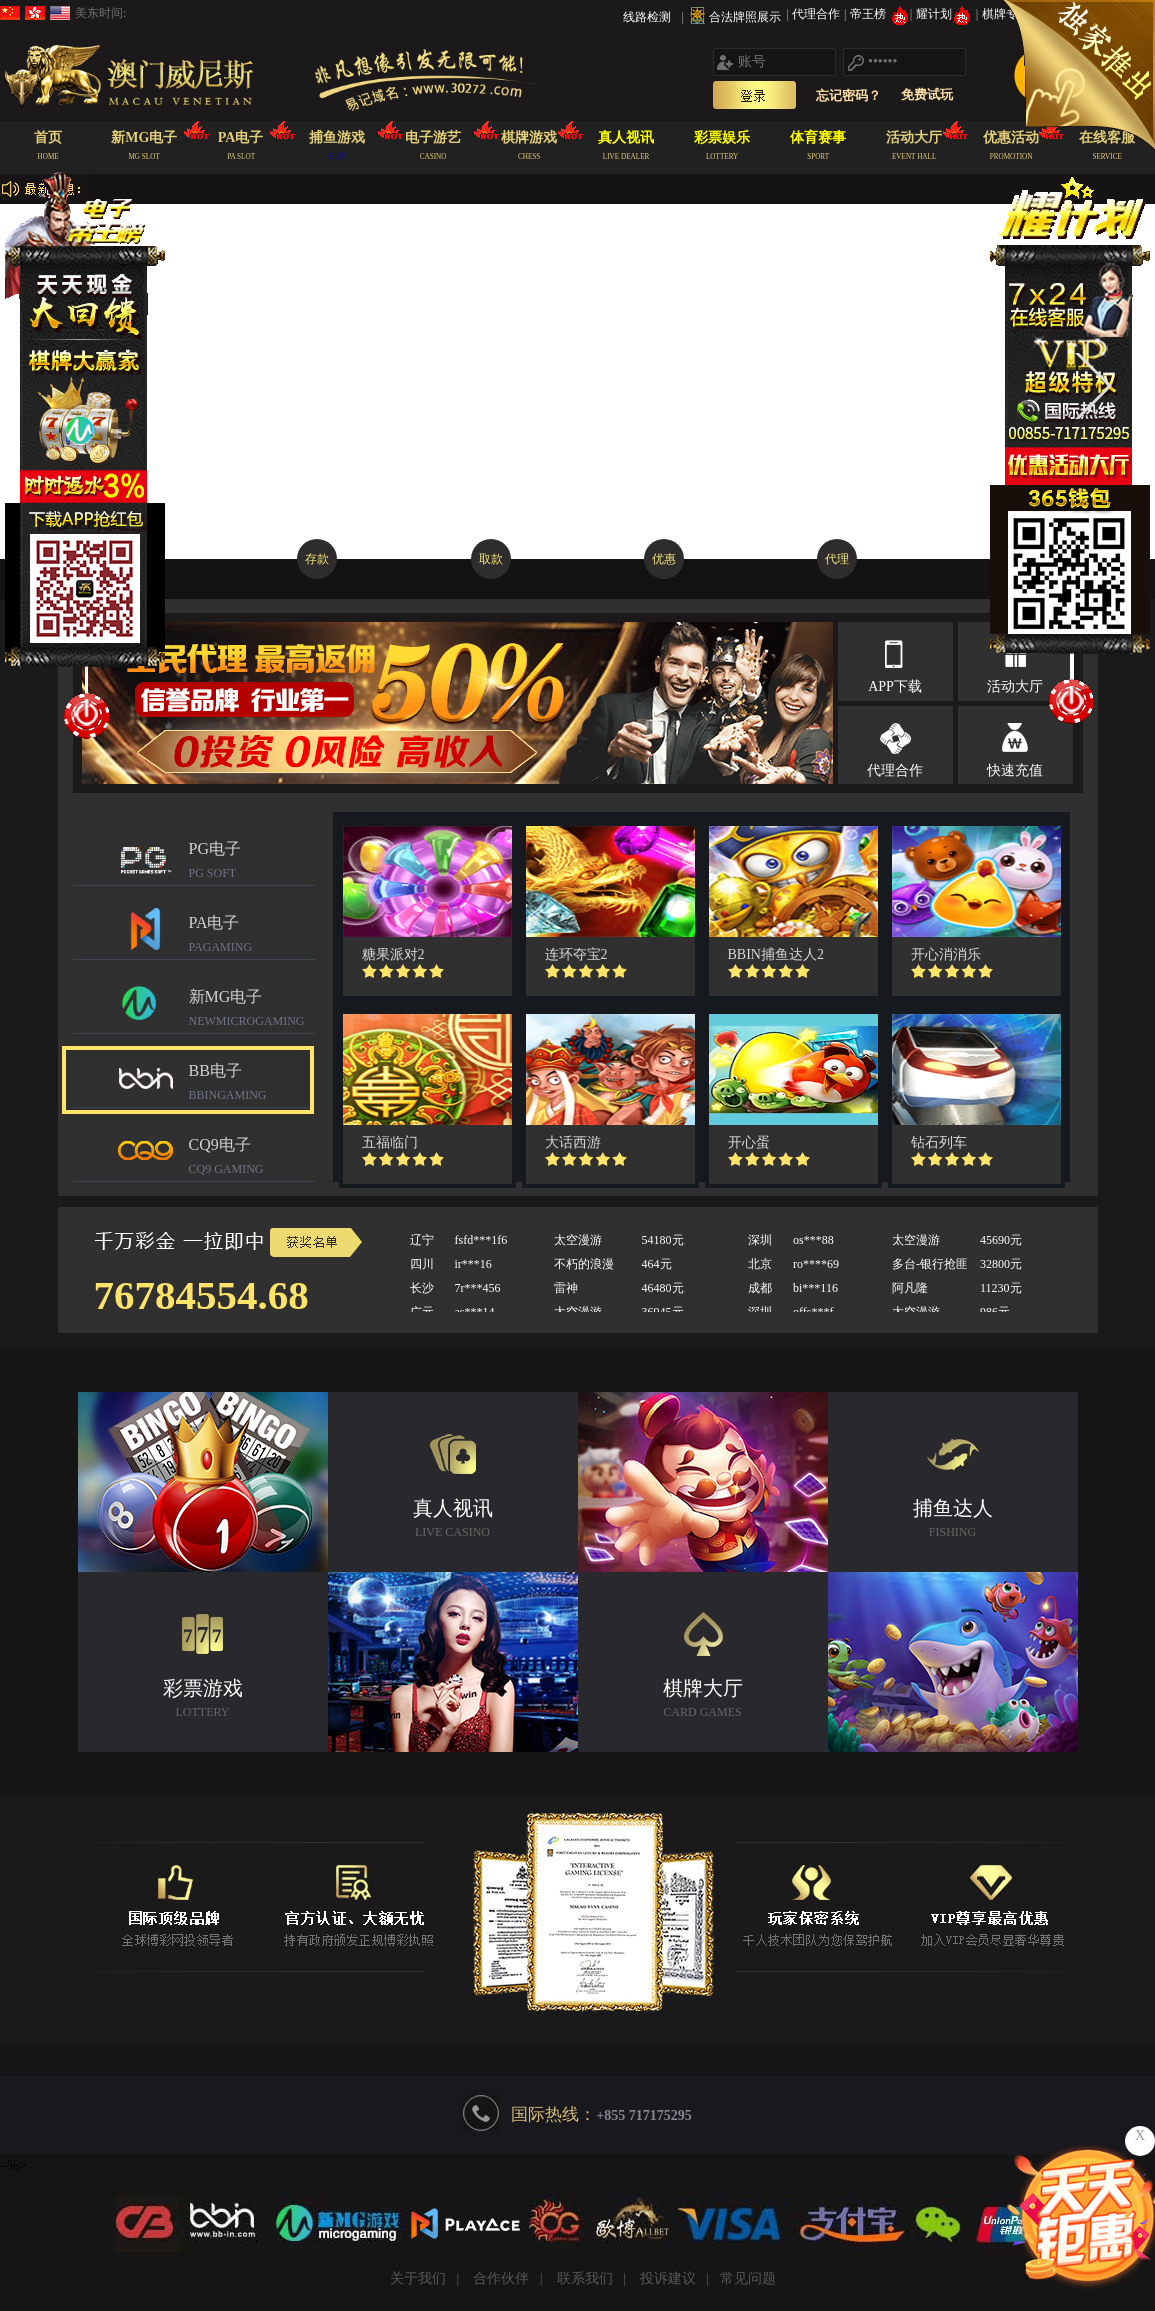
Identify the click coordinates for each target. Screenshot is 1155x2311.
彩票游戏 (203, 1700)
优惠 (664, 559)
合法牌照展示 (745, 17)
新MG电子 (252, 1010)
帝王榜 (879, 14)
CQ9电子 (252, 1158)
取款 (491, 559)
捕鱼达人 (953, 1520)
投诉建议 (668, 2278)
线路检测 (647, 17)
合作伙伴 (501, 2278)
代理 (837, 559)
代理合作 (817, 14)
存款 (317, 559)
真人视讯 (453, 1520)
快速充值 (1015, 770)
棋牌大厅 (703, 1700)
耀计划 (945, 14)
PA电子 (252, 936)
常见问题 (748, 2278)
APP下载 (895, 686)
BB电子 (252, 1084)
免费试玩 (927, 94)
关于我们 (418, 2278)
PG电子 (252, 862)
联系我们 (585, 2278)
